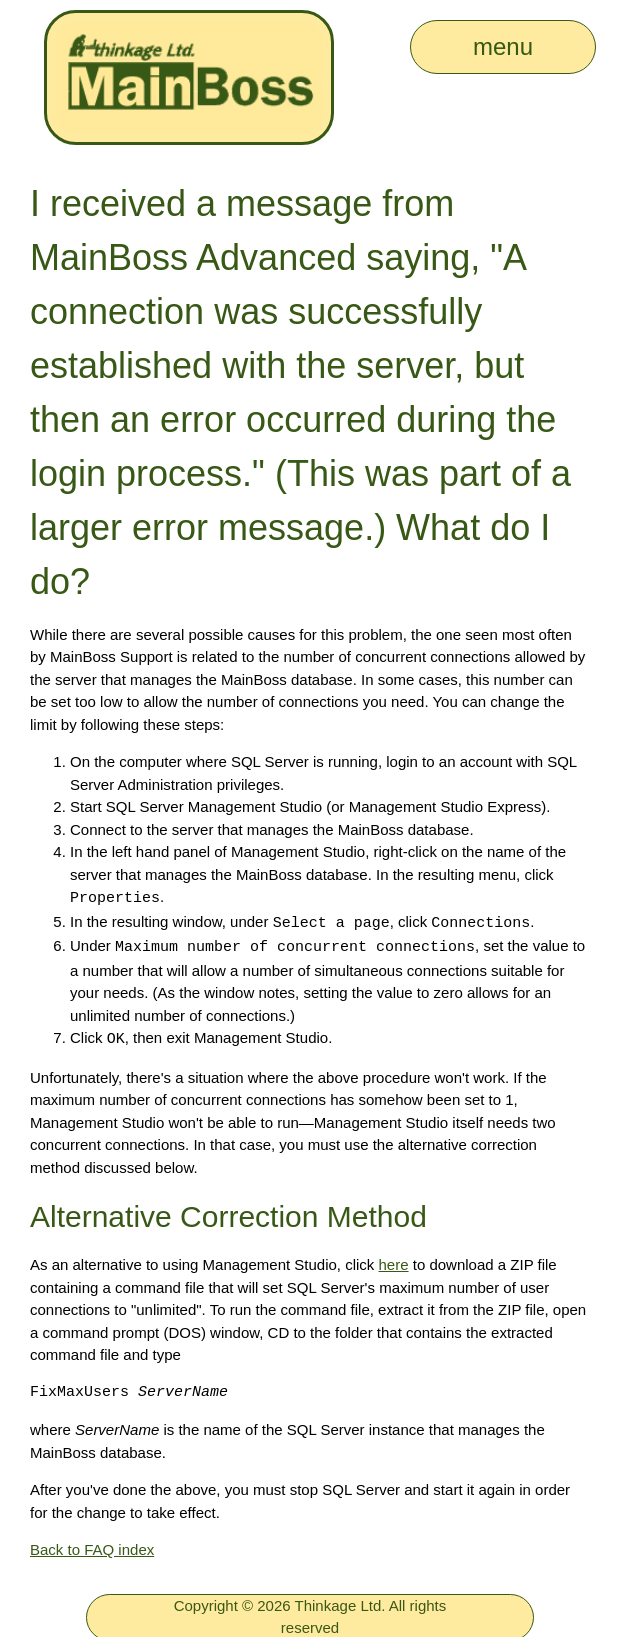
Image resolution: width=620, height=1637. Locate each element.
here (394, 1260)
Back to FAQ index (92, 1545)
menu (503, 46)
